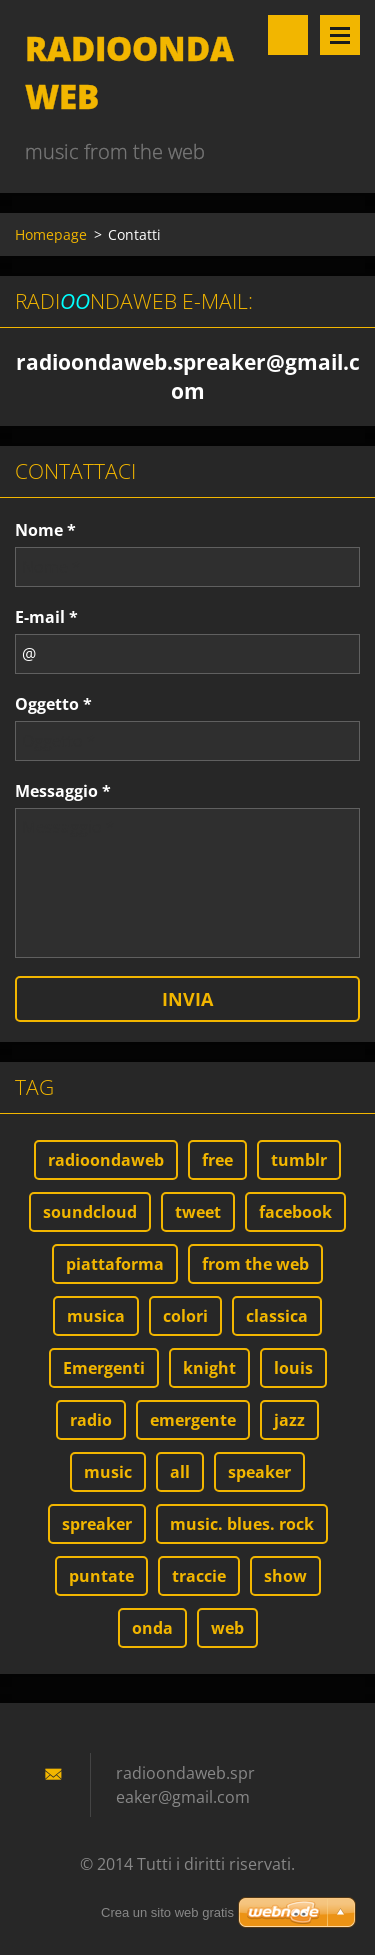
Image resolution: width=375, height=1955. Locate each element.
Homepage (51, 234)
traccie (199, 1576)
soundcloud (90, 1212)
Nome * (45, 530)
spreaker (97, 1524)
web (227, 1628)
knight (209, 1368)
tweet (198, 1212)
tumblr (299, 1160)
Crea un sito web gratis (167, 1912)
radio (91, 1420)
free (217, 1160)
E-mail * (46, 617)
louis (293, 1368)
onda (152, 1628)
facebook (295, 1212)
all (180, 1472)
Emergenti (104, 1368)
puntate (101, 1576)
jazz (289, 1420)
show (285, 1576)
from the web (255, 1264)
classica (277, 1316)
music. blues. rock (242, 1524)
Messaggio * (63, 791)
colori (185, 1316)
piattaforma (115, 1264)
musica (96, 1316)
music (108, 1472)
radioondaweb (106, 1160)
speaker (259, 1472)
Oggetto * (53, 704)
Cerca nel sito (288, 35)
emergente (193, 1420)
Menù (340, 35)
